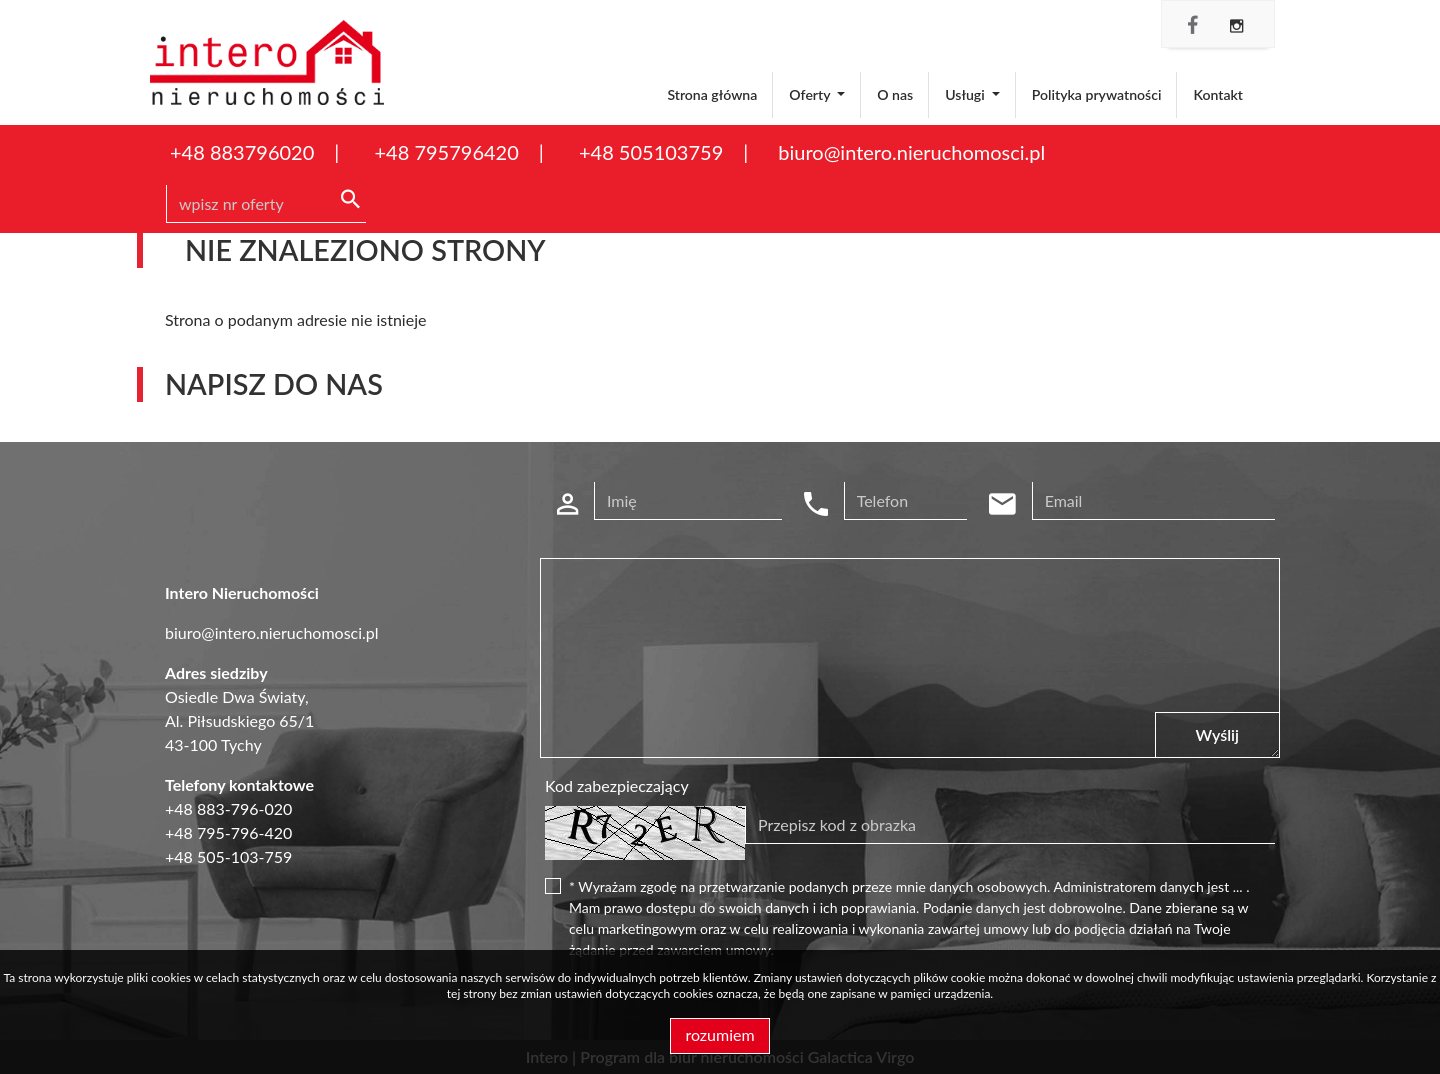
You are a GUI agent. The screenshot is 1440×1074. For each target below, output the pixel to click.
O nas (895, 94)
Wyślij (1217, 734)
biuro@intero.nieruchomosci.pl (911, 152)
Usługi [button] (966, 94)
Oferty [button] (811, 94)
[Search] (266, 204)
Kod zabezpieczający (617, 785)
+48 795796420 (446, 152)
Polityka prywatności (1097, 94)
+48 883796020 (242, 152)
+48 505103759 (651, 152)
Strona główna (712, 94)
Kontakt (1218, 94)
